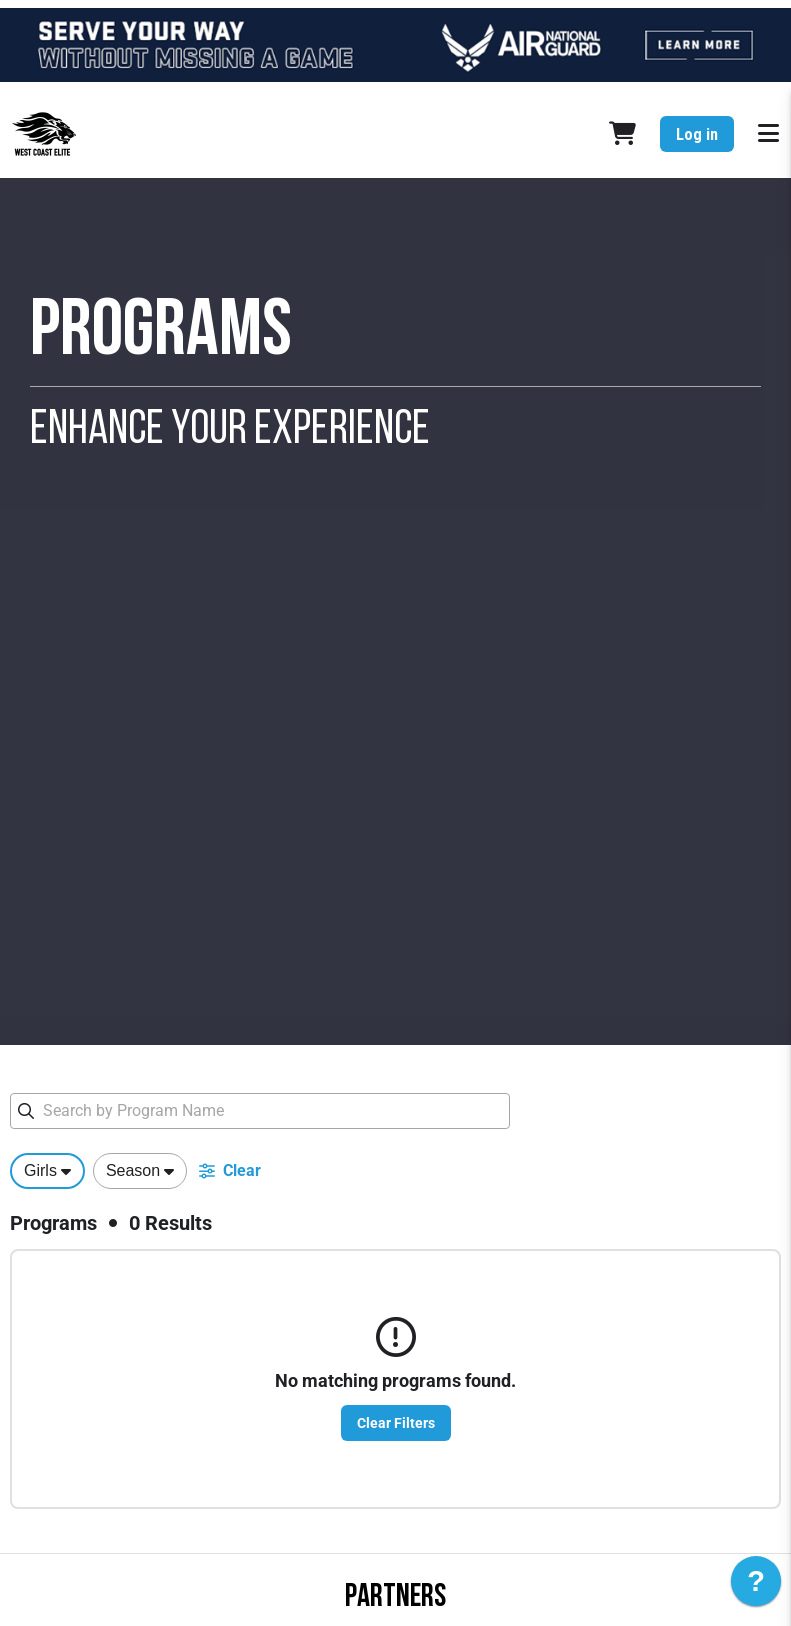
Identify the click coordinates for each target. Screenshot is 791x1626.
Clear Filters (396, 1423)
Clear (230, 1170)
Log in (697, 134)
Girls (40, 1170)
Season (133, 1170)
